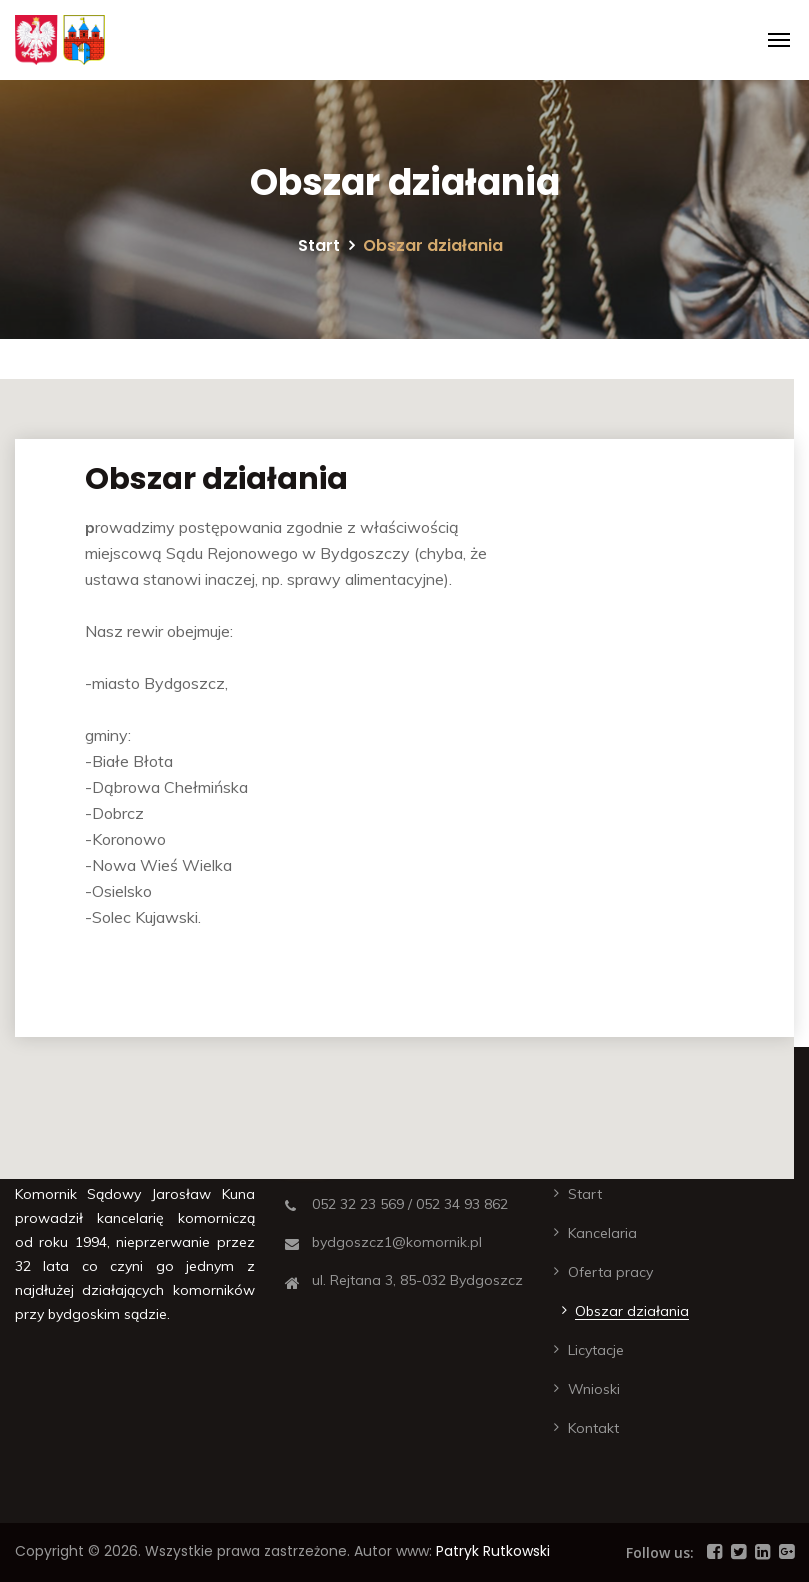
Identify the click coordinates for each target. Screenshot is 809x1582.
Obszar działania (632, 1311)
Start (319, 245)
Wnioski (594, 1389)
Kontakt (593, 1428)
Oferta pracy (610, 1272)
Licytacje (596, 1350)
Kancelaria (602, 1233)
